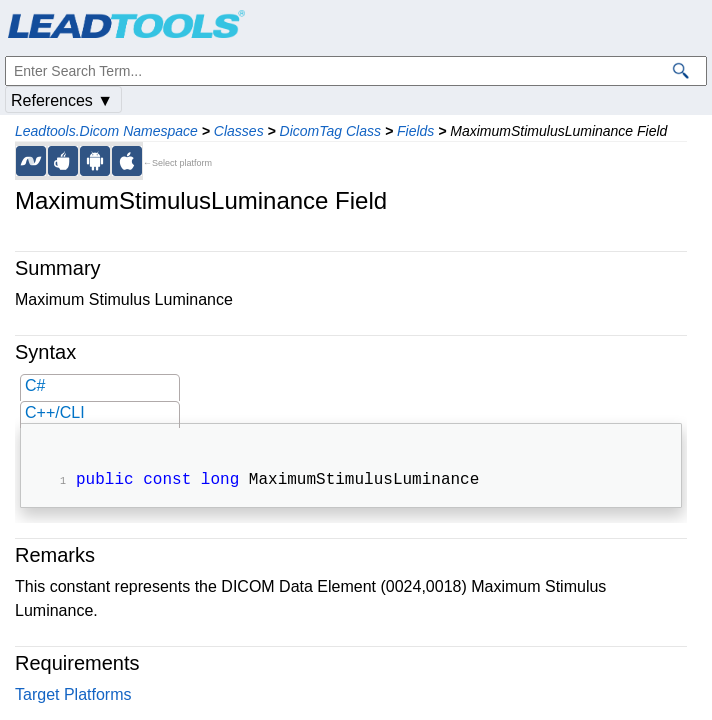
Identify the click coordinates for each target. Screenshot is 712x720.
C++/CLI (55, 412)
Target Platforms (73, 696)
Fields (415, 131)
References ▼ (62, 100)
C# (35, 385)
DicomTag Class (330, 131)
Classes (239, 131)
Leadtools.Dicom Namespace (106, 131)
